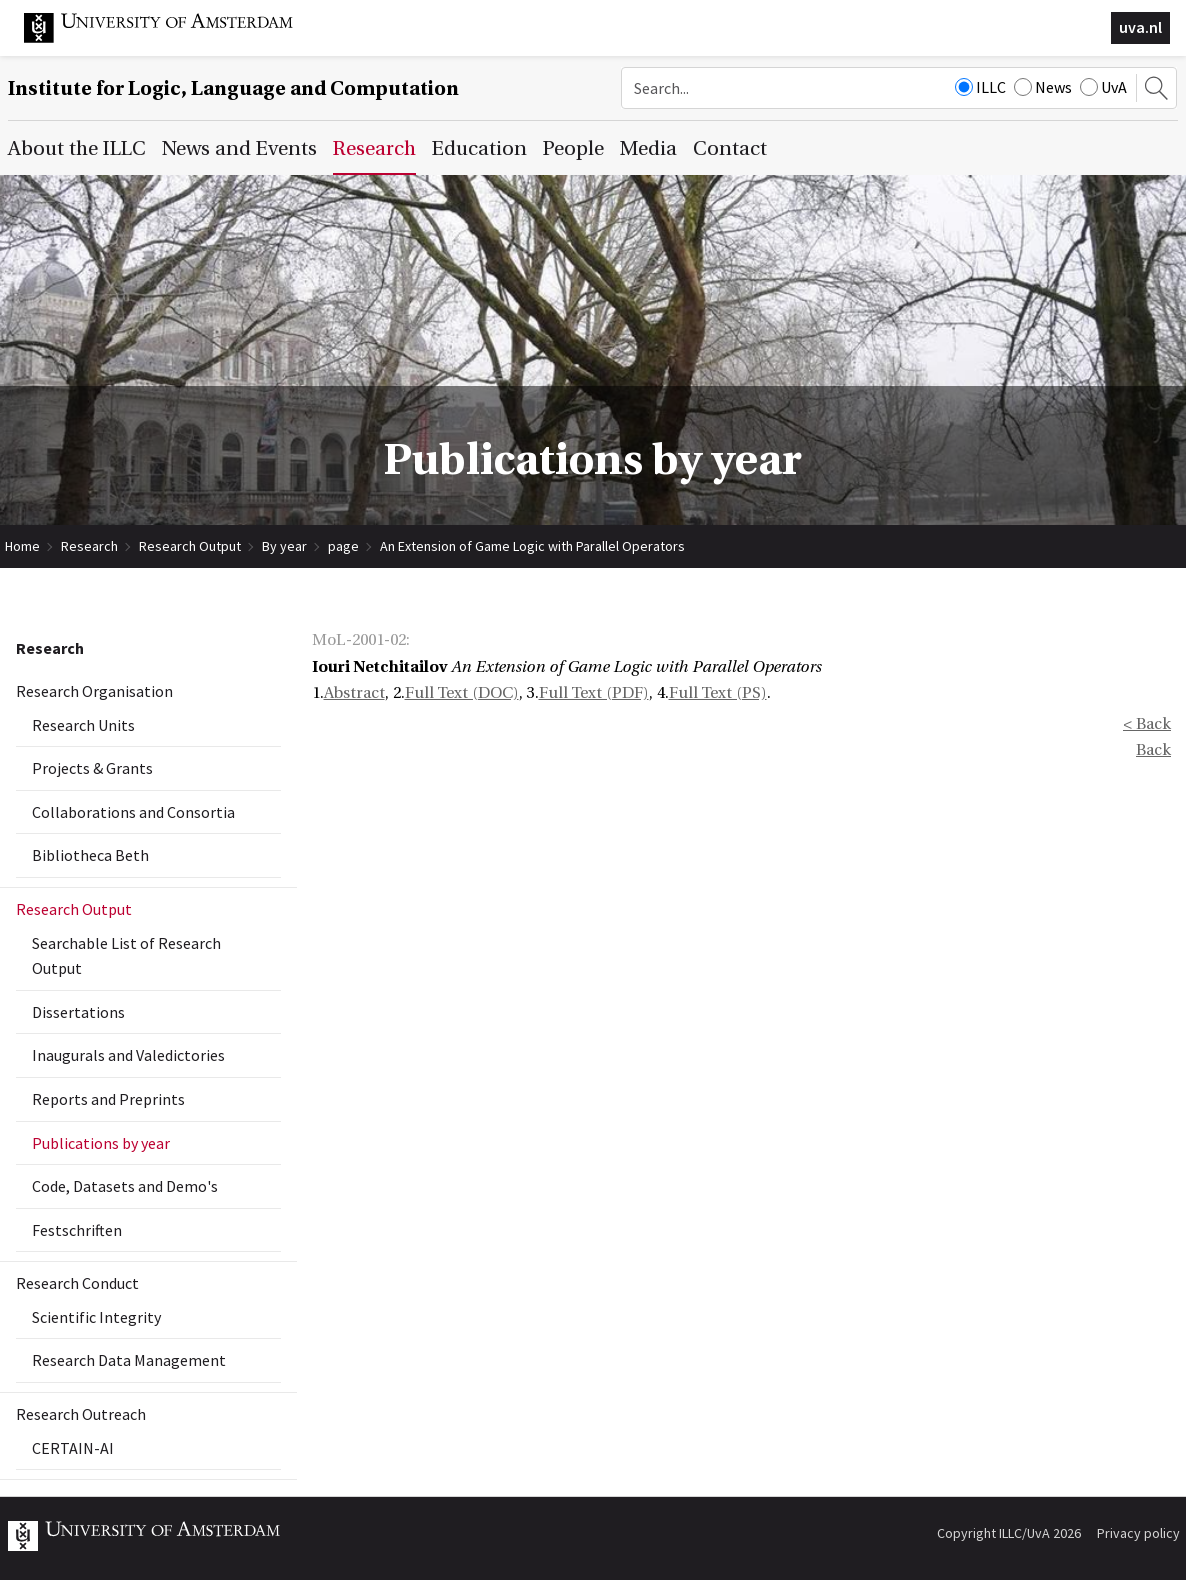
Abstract (354, 693)
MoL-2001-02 (359, 640)
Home (22, 546)
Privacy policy (1138, 1533)
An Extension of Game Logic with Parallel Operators (532, 546)
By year (284, 546)
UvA (1103, 87)
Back (1153, 750)
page (343, 546)
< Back (1147, 724)
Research (89, 546)
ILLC (980, 87)
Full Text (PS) (718, 693)
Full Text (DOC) (462, 693)
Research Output (190, 546)
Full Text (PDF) (594, 693)
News (1043, 87)
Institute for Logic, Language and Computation (233, 88)
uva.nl (1140, 27)
